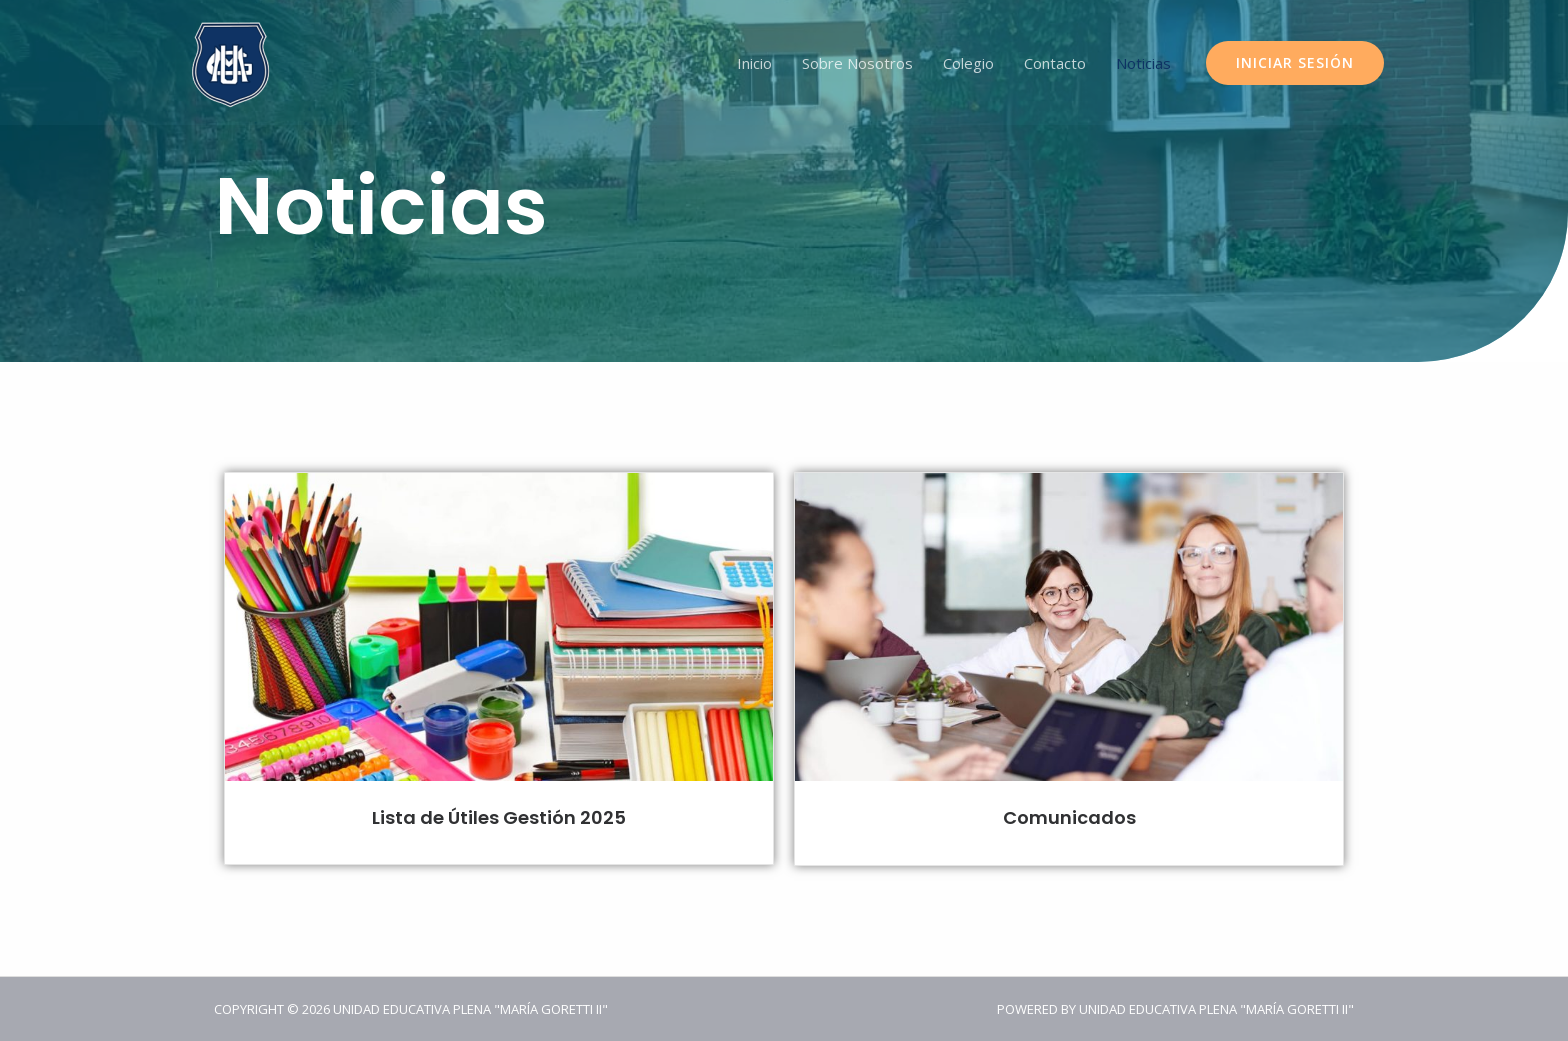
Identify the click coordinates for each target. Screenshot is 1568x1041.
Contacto (1055, 63)
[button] (1295, 63)
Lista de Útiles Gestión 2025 (499, 817)
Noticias (1143, 63)
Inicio (754, 63)
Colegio (968, 63)
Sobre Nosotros (857, 63)
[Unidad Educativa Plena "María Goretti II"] (231, 61)
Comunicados (1069, 817)
